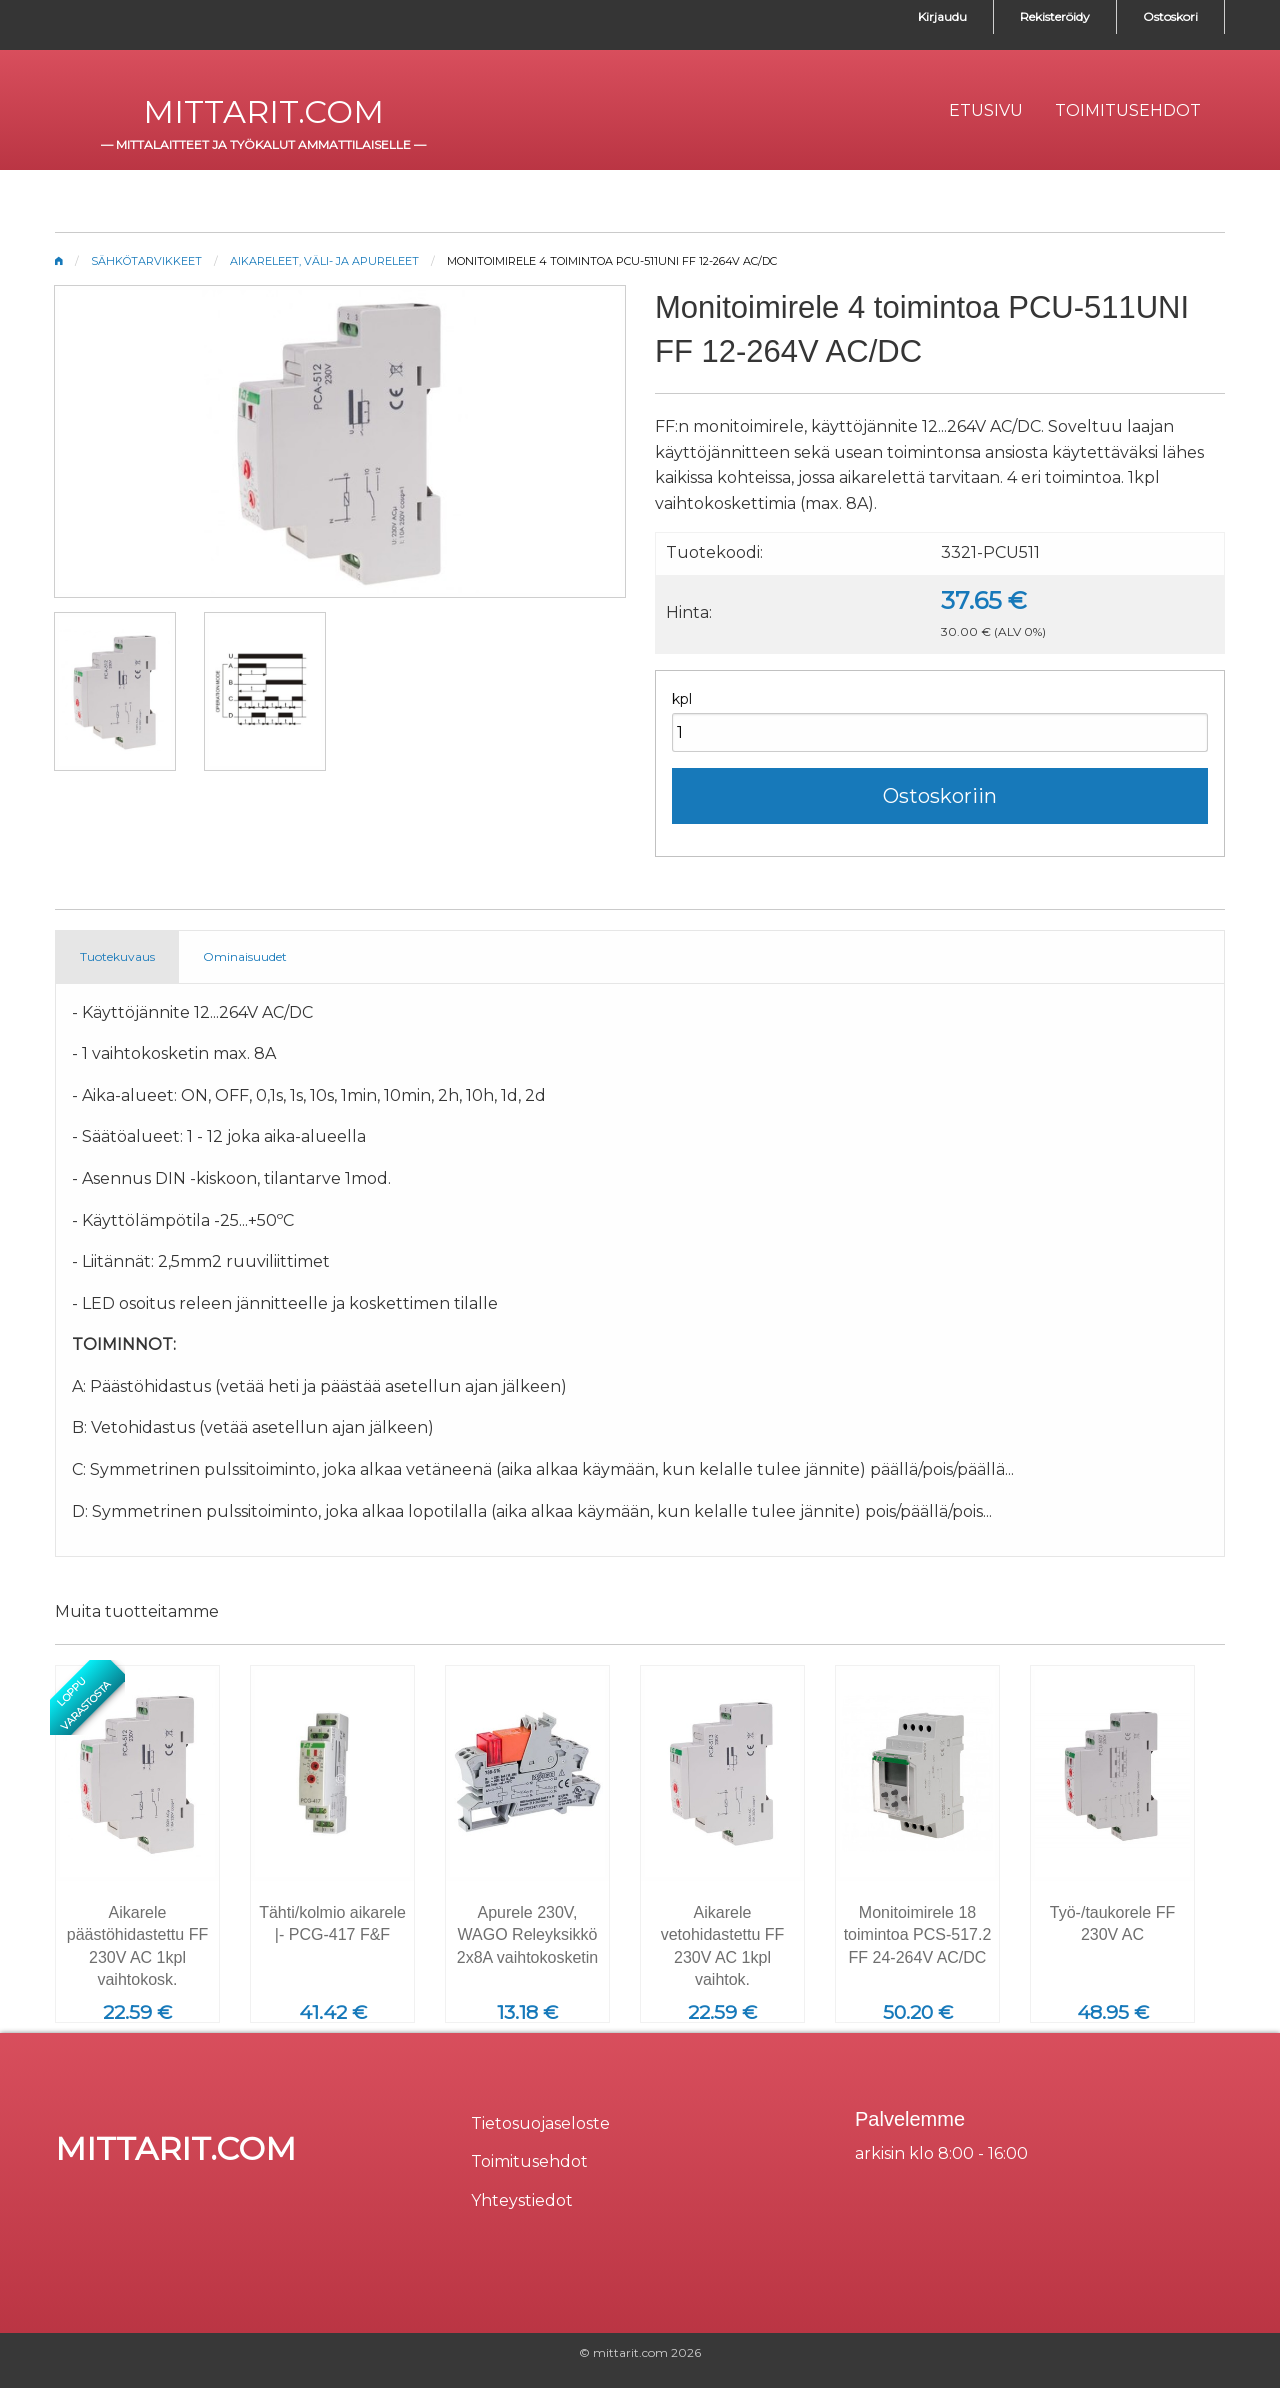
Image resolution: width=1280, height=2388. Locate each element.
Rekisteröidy (1055, 16)
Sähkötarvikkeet (146, 261)
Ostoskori (1170, 16)
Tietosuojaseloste (540, 2123)
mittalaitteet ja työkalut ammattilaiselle (263, 144)
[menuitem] (986, 111)
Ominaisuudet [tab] (245, 956)
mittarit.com (263, 111)
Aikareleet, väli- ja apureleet (324, 261)
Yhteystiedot (522, 2200)
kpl (682, 699)
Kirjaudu (942, 16)
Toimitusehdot (529, 2161)
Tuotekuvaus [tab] (117, 956)
